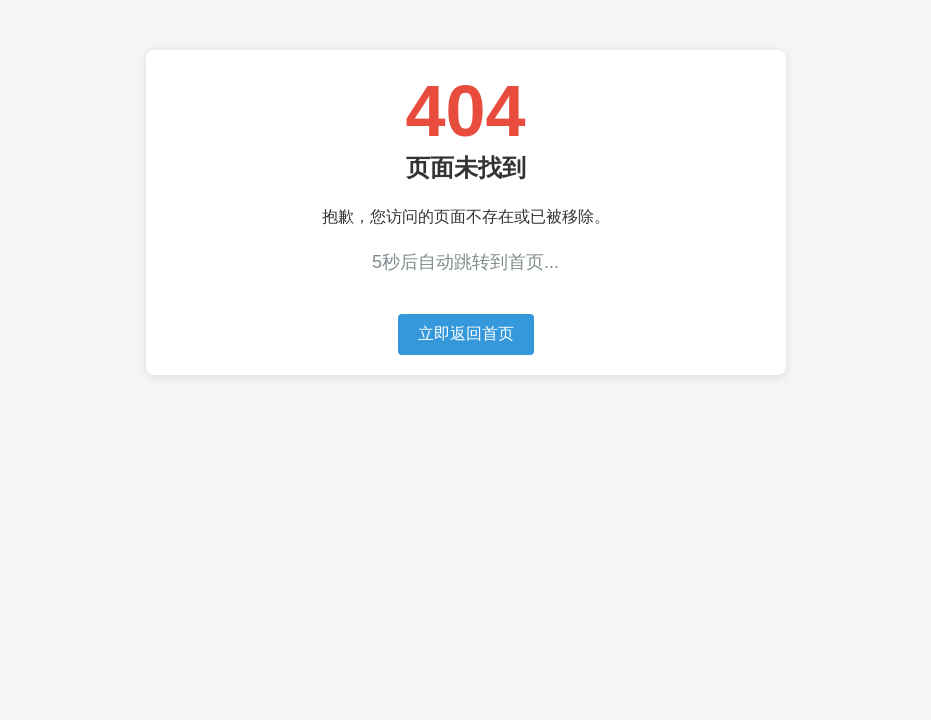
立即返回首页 (466, 333)
